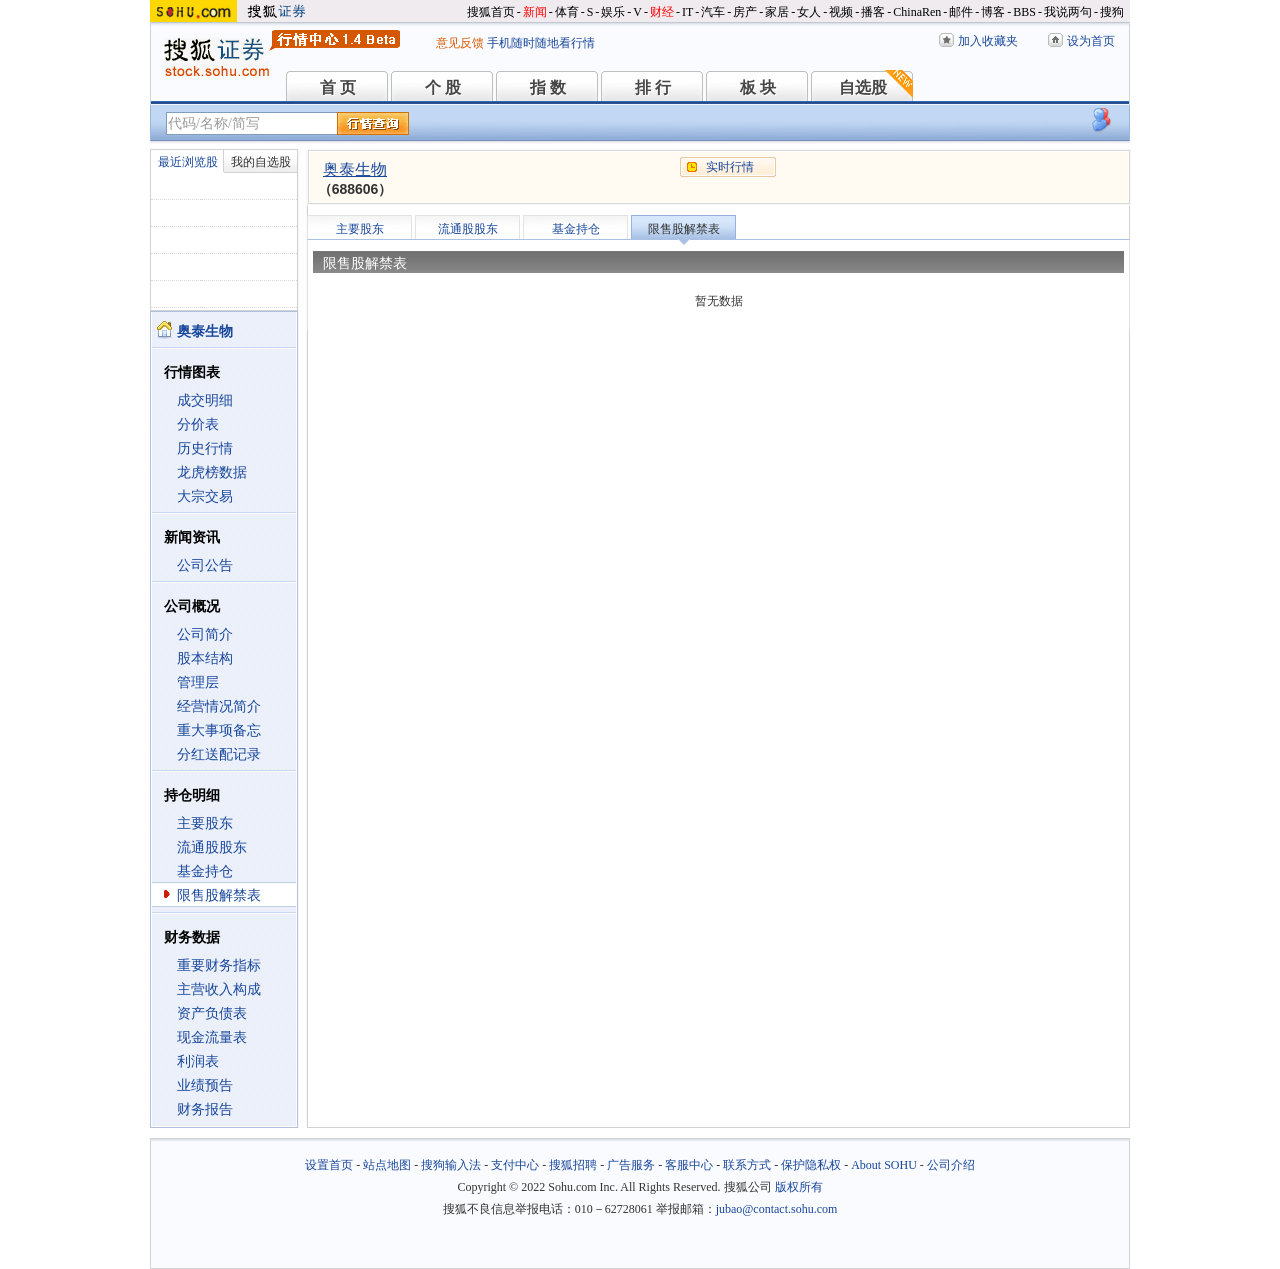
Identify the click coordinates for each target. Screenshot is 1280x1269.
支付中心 (515, 1165)
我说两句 (1068, 12)
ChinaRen (917, 12)
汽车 (713, 12)
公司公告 (205, 565)
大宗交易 (205, 496)
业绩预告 (205, 1085)
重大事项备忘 (219, 730)
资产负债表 (212, 1013)
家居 (777, 12)
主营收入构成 (219, 989)
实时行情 (730, 167)
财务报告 (205, 1109)
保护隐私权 (811, 1165)
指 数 (548, 87)
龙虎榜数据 (212, 472)
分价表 (198, 424)
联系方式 (747, 1165)
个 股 (443, 87)
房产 (745, 12)
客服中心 (689, 1165)
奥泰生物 (355, 169)
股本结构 (205, 658)
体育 (567, 12)
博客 (993, 12)
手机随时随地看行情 (541, 43)
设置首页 (329, 1165)
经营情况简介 (219, 706)
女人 (809, 12)
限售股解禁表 (219, 895)
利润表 (198, 1061)
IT (687, 12)
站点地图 (387, 1165)
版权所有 (799, 1187)
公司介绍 (951, 1165)
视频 (841, 12)
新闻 (535, 12)
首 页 (338, 87)
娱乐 (613, 12)
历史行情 (205, 448)
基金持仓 (205, 871)
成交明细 (205, 400)
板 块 (758, 87)
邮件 (961, 12)
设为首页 (1091, 41)
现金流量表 (212, 1037)
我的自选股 (261, 162)
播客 (873, 12)
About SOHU (884, 1165)
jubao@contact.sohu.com (777, 1209)
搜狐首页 (491, 12)
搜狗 (1112, 12)
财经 (662, 12)
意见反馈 (460, 43)
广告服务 (631, 1165)
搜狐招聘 (573, 1165)
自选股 (863, 87)
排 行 (653, 87)
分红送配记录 (219, 754)
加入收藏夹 (988, 41)
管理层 (198, 682)
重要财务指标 (219, 965)
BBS (1024, 12)
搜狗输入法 (451, 1165)
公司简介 (205, 634)
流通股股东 (212, 847)
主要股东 (205, 823)
